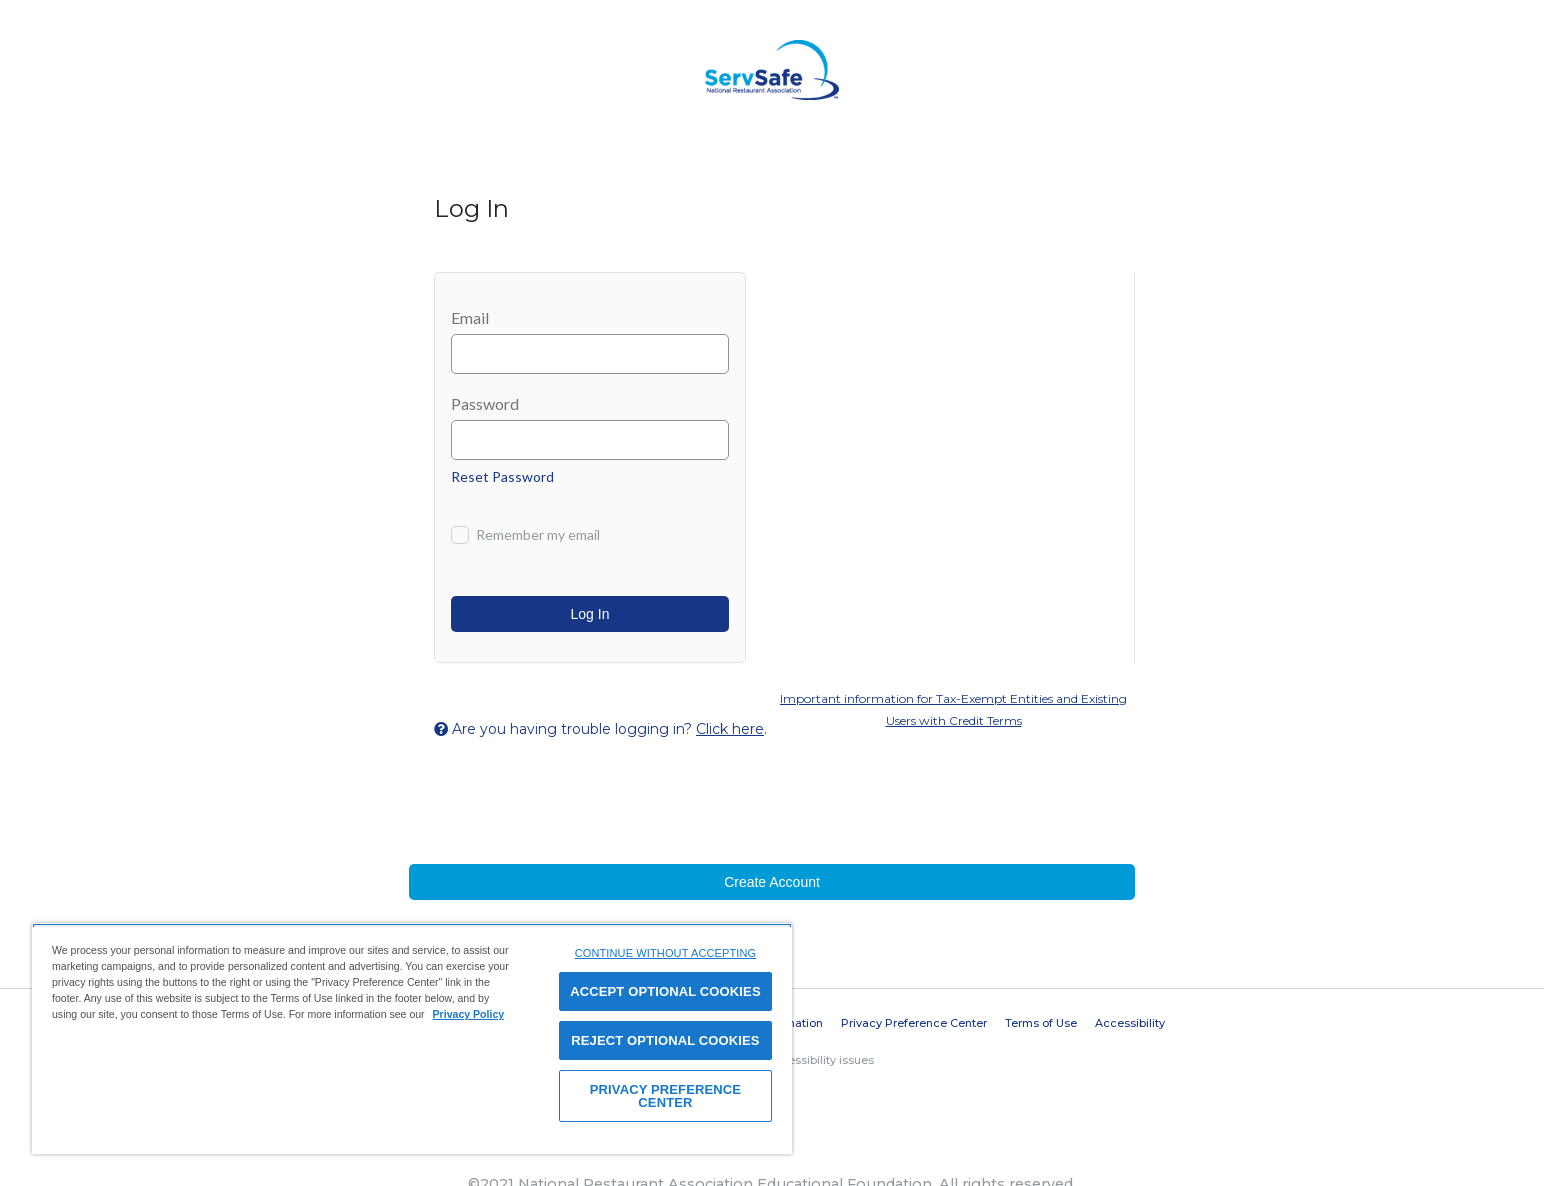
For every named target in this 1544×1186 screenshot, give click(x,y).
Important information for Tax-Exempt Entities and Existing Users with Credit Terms (953, 709)
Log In (590, 614)
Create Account (772, 882)
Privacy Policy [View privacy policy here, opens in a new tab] (469, 1014)
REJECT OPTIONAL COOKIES (665, 1040)
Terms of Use (1041, 1023)
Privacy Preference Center (914, 1023)
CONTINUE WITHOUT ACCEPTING (666, 953)
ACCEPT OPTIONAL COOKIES (665, 991)
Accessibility (1130, 1023)
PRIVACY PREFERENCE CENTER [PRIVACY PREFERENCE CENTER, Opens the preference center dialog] (665, 1096)
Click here (730, 729)
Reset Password (502, 476)
